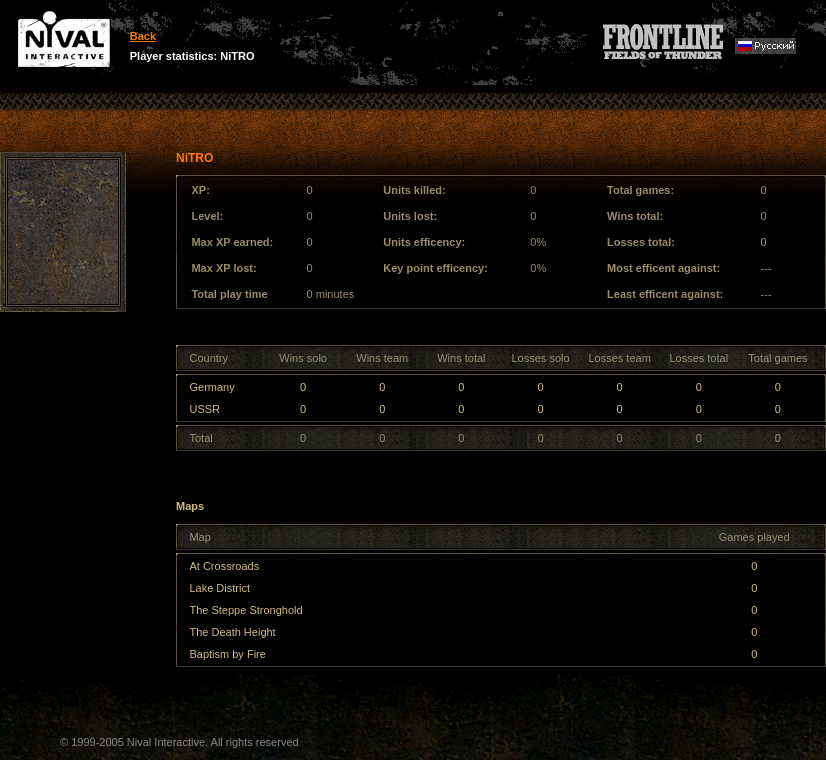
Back (143, 36)
